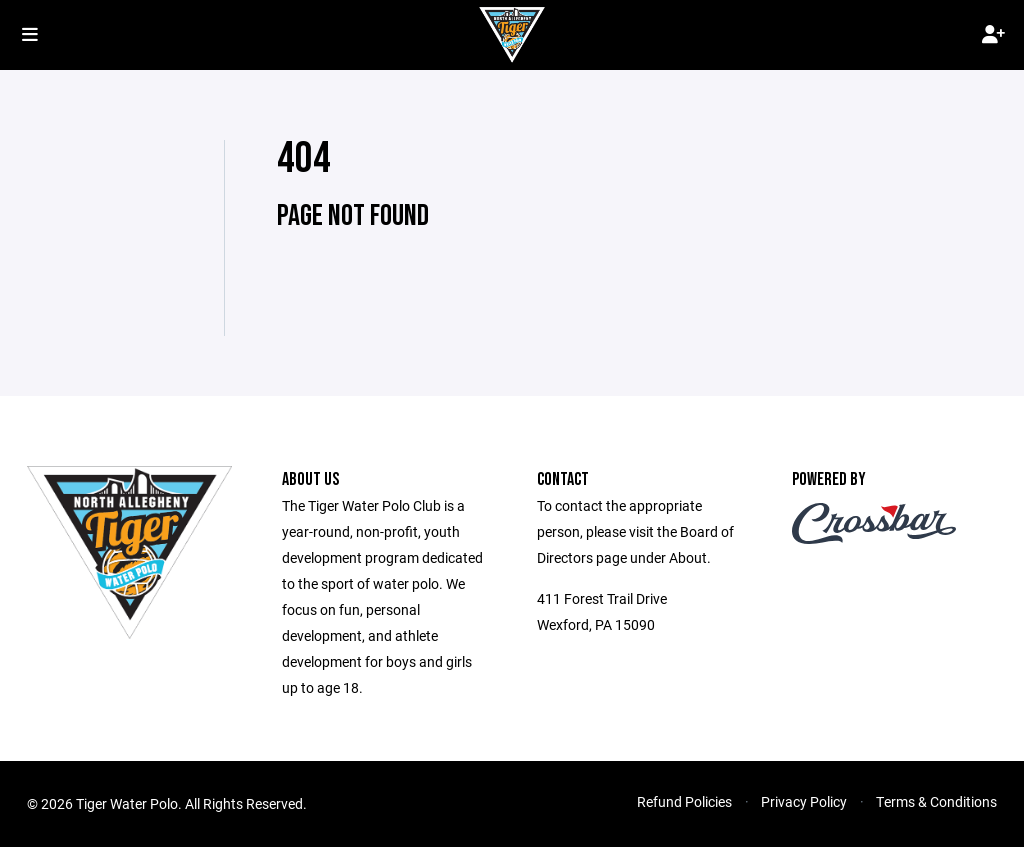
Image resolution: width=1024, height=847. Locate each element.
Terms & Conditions (936, 801)
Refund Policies (684, 801)
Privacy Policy (804, 801)
